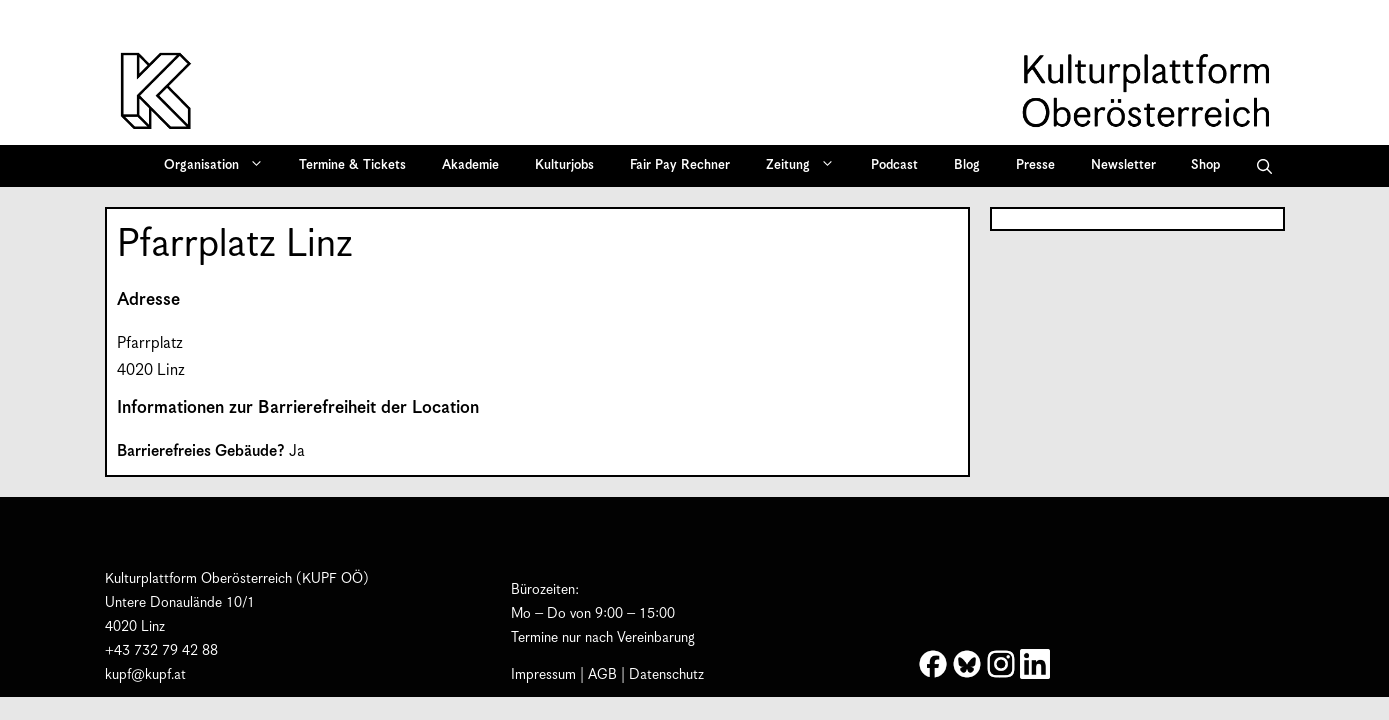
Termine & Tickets (352, 165)
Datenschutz (666, 675)
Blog (967, 165)
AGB (602, 675)
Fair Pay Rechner (680, 165)
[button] (1264, 166)
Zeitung (807, 166)
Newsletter (1123, 165)
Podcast (894, 165)
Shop (1205, 165)
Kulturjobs (564, 165)
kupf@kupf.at (145, 675)
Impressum (543, 675)
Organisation (220, 166)
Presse (1035, 165)
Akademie (470, 165)
